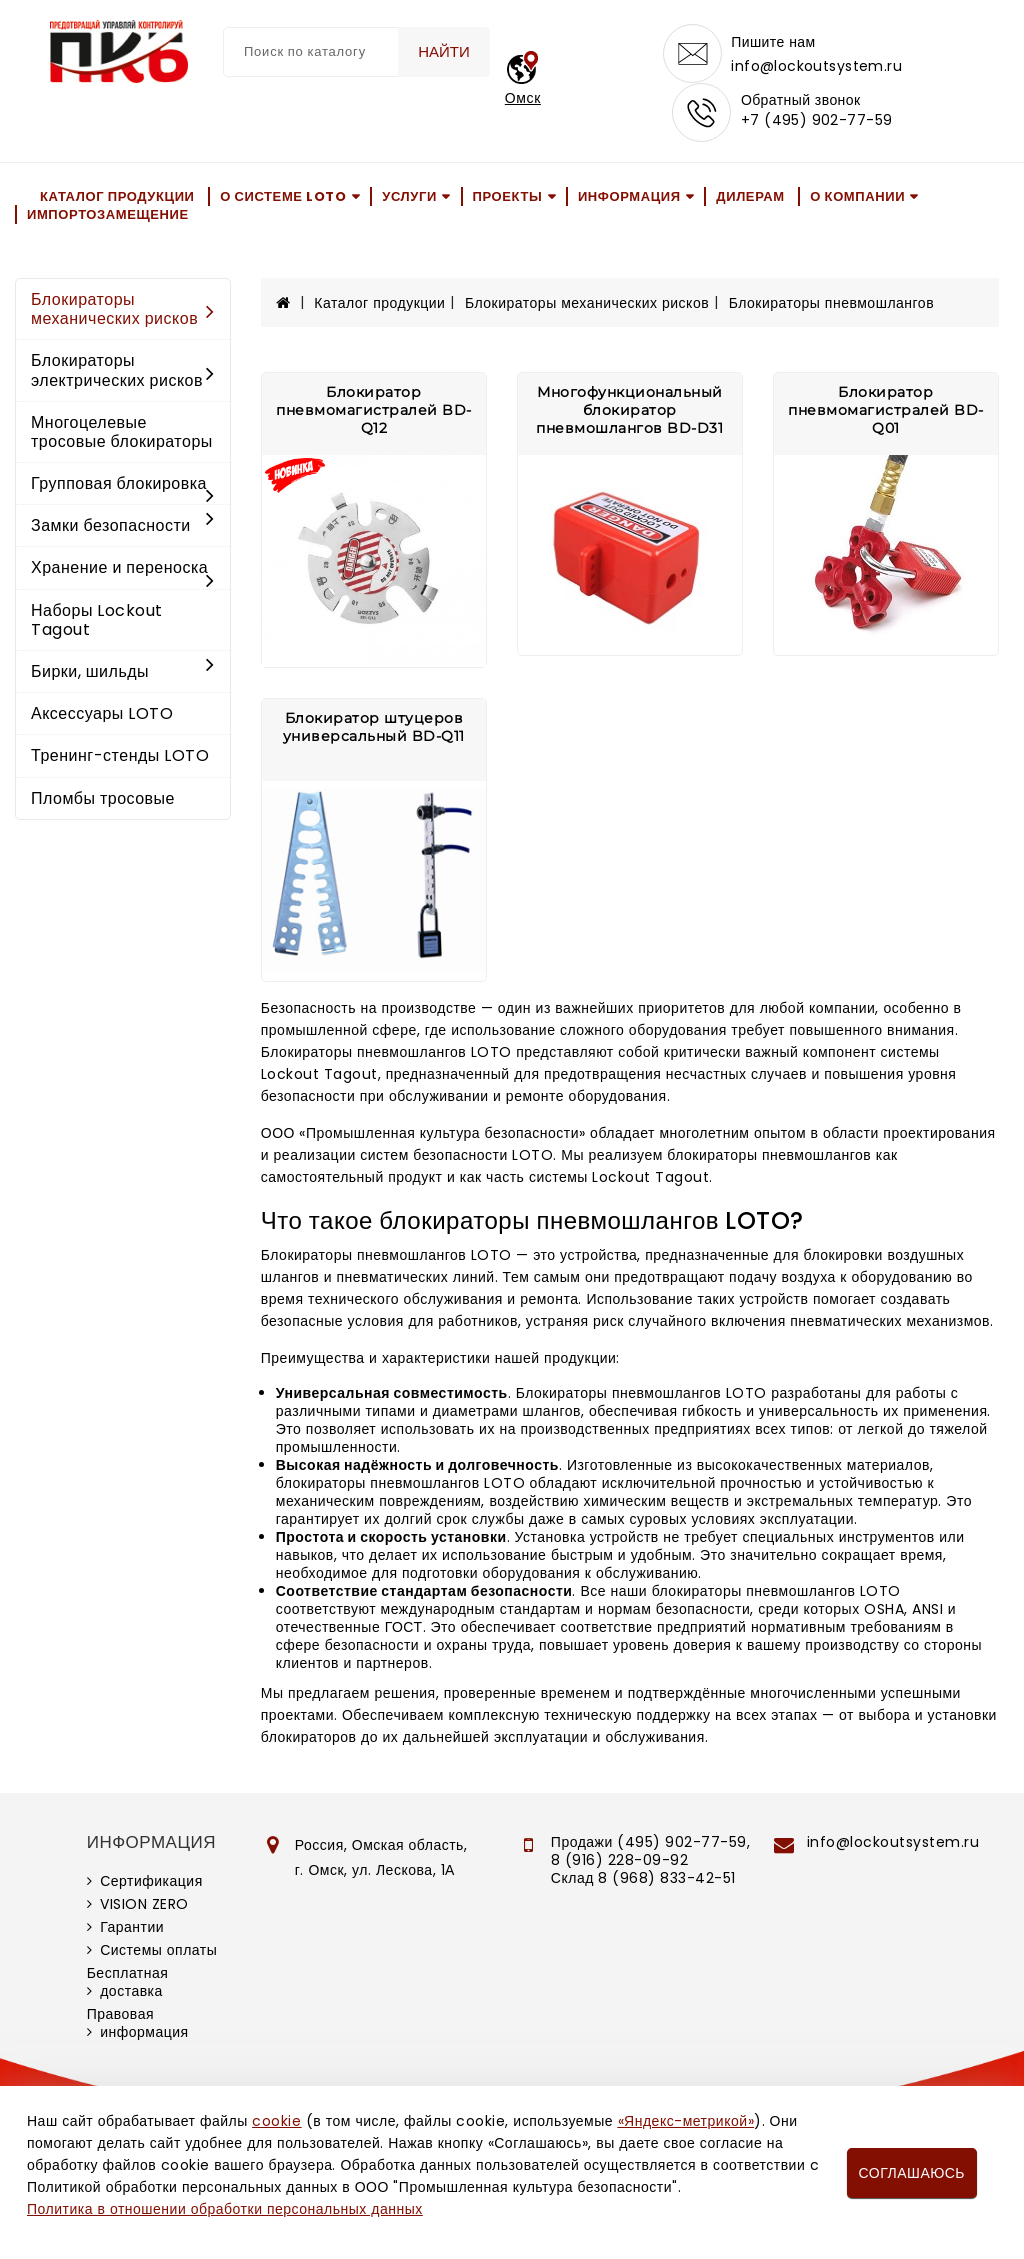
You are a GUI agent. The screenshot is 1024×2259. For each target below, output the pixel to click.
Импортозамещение (108, 216)
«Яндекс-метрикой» (686, 2121)
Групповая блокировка (123, 487)
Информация (629, 197)
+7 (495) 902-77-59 (817, 122)
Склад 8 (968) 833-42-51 (643, 1880)
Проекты (508, 197)
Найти (443, 51)
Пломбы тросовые (103, 800)
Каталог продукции (117, 197)
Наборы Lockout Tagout (97, 622)
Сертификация (151, 1883)
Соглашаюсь (912, 2173)
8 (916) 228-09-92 (620, 1862)
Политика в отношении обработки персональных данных (225, 2209)
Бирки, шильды (123, 673)
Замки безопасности (123, 527)
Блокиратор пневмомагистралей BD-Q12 (374, 412)
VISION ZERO (144, 1906)
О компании (857, 197)
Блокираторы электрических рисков (123, 372)
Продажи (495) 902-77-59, (650, 1844)
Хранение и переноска (123, 571)
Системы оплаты (158, 1952)
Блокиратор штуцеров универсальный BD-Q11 (374, 728)
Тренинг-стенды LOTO (120, 757)
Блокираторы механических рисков (123, 311)
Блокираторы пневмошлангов (831, 305)
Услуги (409, 197)
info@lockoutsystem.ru (816, 66)
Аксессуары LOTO (102, 715)
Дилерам (750, 197)
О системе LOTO (283, 197)
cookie (276, 2121)
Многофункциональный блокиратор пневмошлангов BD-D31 (629, 412)
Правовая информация (138, 2025)
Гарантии (132, 1929)
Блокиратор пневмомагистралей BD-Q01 (886, 412)
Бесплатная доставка (128, 1984)
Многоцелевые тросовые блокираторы (122, 434)
